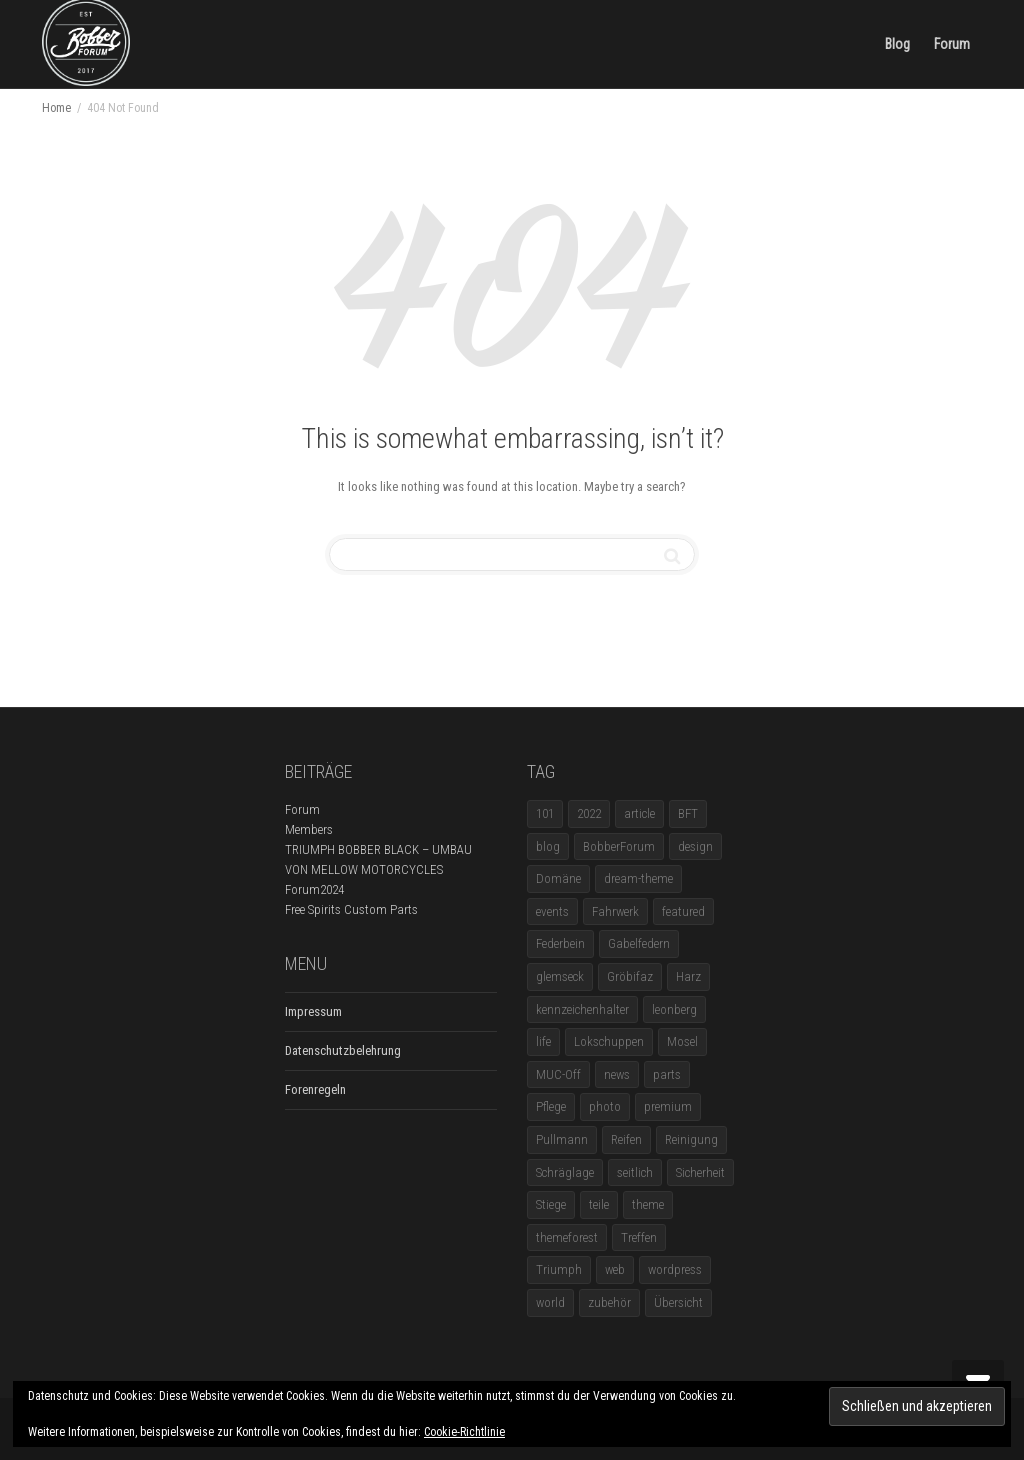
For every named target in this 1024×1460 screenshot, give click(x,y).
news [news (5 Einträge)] (617, 1074)
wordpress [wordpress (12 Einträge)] (675, 1269)
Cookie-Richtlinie (464, 1432)
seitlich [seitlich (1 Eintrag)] (635, 1172)
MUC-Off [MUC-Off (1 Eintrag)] (558, 1074)
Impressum (313, 1011)
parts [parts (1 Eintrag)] (667, 1074)
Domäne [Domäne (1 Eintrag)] (558, 878)
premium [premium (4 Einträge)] (668, 1106)
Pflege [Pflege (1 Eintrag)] (551, 1106)
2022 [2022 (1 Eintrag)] (589, 813)
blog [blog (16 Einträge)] (548, 846)
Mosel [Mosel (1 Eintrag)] (682, 1041)
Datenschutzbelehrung (343, 1050)
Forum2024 (314, 889)
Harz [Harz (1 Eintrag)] (688, 976)
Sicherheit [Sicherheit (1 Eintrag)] (700, 1172)
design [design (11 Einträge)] (695, 846)
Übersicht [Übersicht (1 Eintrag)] (678, 1302)
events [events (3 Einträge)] (552, 911)
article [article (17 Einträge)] (639, 813)
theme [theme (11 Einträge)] (648, 1204)
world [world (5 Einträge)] (550, 1302)
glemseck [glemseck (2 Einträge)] (560, 976)
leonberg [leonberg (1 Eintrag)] (674, 1009)
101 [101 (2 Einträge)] (545, 813)
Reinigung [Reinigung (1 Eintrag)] (691, 1139)
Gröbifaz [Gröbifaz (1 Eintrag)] (630, 976)
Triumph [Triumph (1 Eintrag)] (559, 1269)
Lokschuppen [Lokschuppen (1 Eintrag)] (609, 1041)
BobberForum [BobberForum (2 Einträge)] (619, 846)
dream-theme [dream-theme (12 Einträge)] (638, 878)
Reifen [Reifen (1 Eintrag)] (626, 1139)
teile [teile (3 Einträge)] (599, 1204)
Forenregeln (315, 1089)
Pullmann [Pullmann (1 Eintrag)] (562, 1139)
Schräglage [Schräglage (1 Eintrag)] (565, 1172)
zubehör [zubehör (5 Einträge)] (609, 1302)
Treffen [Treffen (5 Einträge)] (639, 1237)
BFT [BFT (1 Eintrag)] (688, 813)
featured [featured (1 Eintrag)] (683, 911)
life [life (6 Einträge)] (543, 1041)
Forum (952, 44)
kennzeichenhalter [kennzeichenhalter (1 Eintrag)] (582, 1009)
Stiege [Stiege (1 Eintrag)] (551, 1204)
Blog (897, 44)
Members (309, 829)
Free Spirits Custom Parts (351, 909)
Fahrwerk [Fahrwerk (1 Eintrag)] (615, 911)
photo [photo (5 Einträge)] (605, 1106)
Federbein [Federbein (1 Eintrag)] (560, 943)
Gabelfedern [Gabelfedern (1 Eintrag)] (639, 943)
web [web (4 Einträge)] (615, 1269)
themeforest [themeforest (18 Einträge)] (567, 1237)
